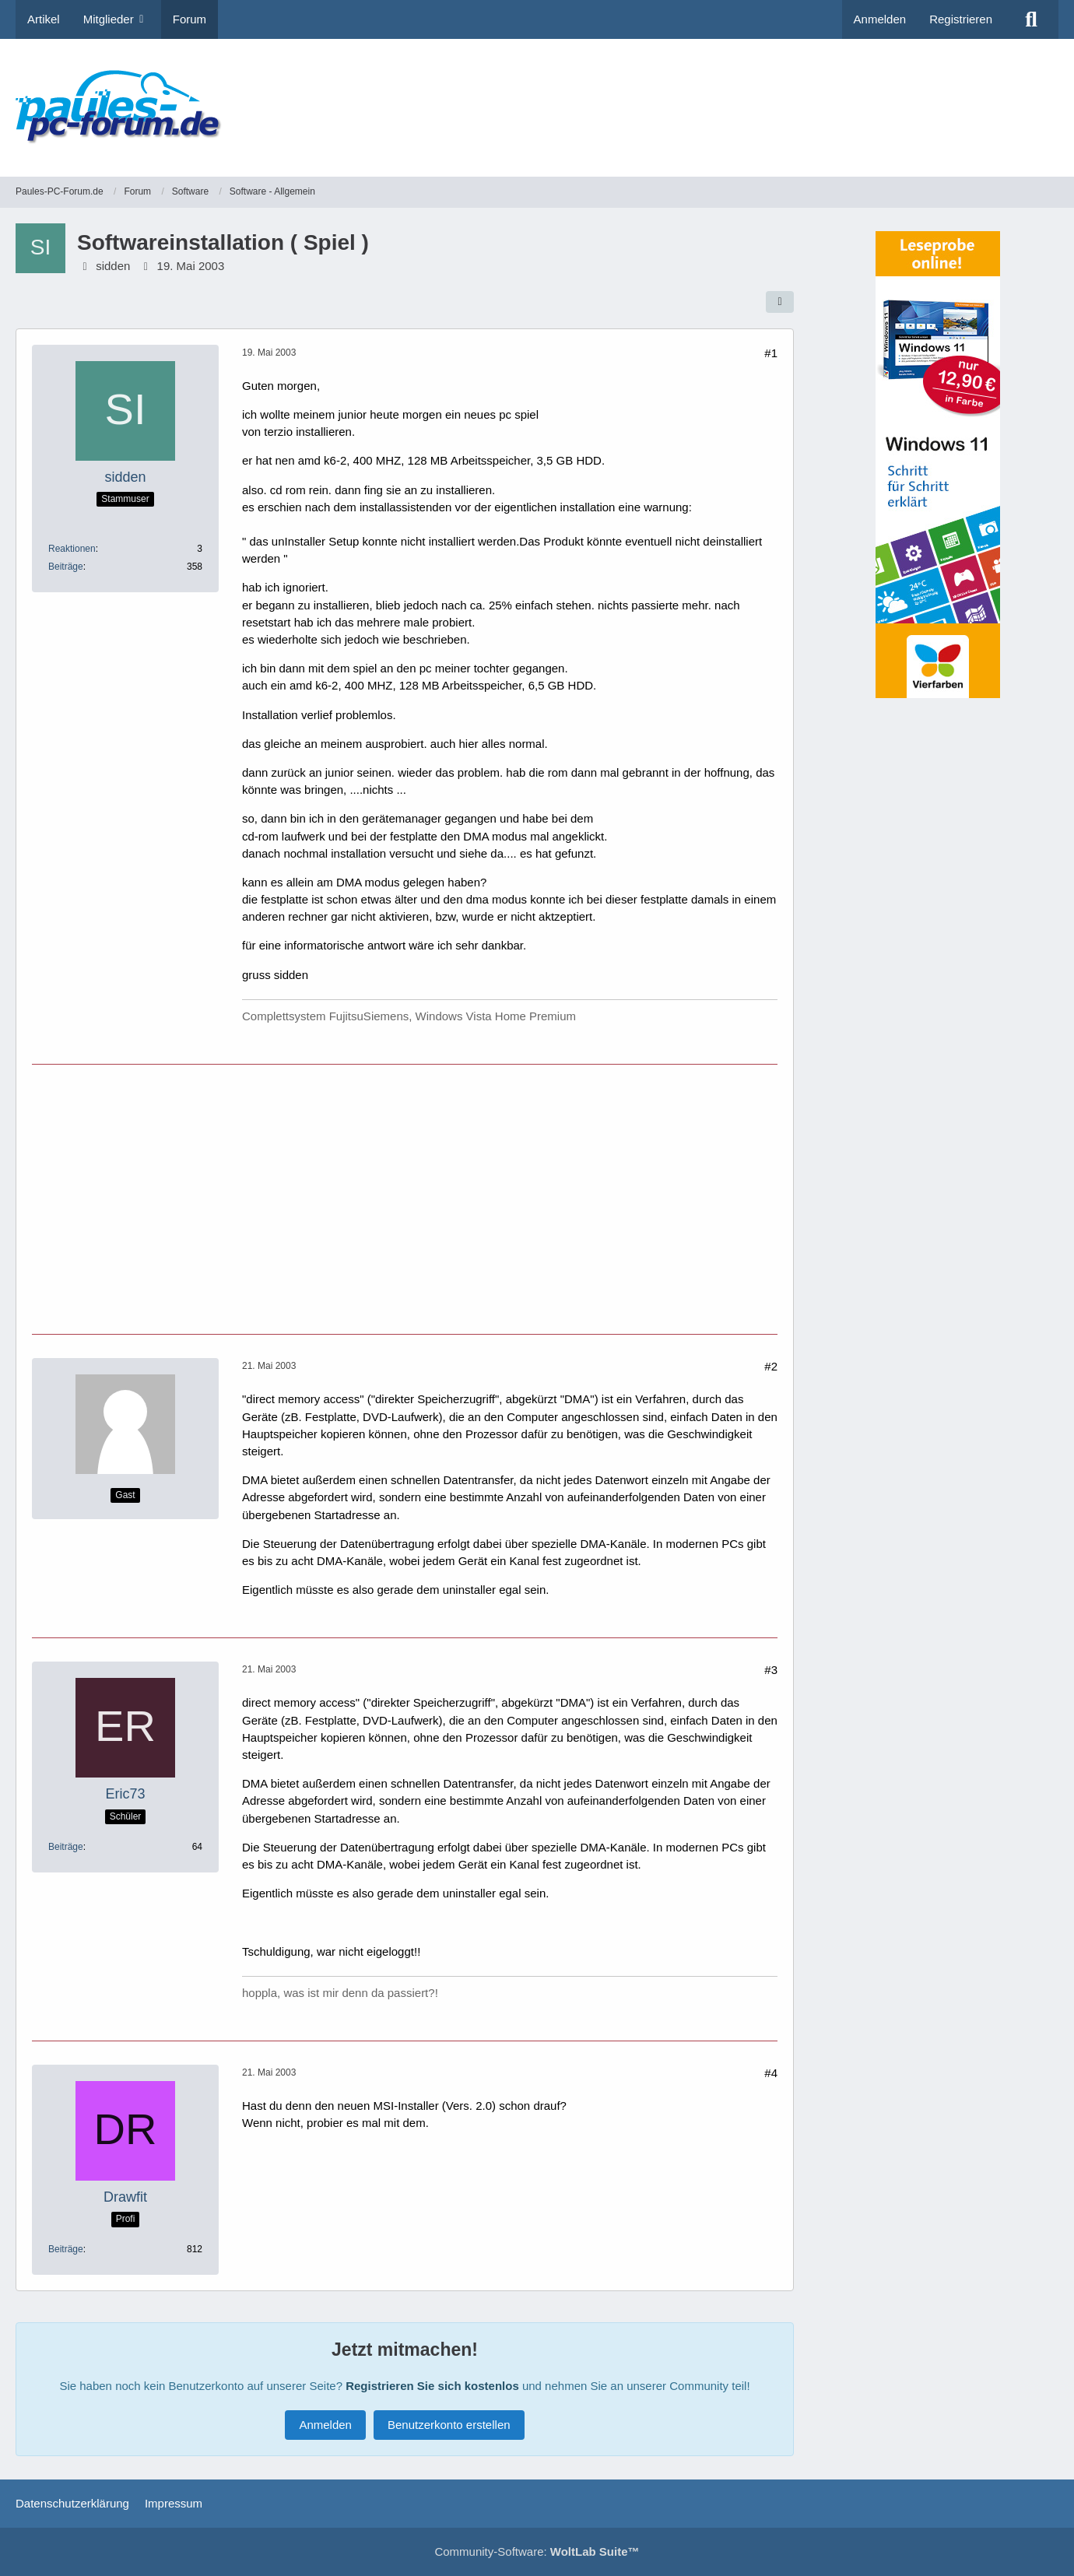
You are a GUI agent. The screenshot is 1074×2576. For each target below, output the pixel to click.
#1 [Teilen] (770, 353)
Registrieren (960, 19)
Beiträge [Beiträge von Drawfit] (65, 2249)
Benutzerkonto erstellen (449, 2424)
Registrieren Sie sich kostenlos (432, 2385)
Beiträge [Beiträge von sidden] (65, 566)
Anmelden (880, 19)
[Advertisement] (775, 97)
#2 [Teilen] (770, 1366)
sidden (113, 265)
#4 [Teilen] (770, 2072)
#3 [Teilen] (770, 1669)
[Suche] (1031, 19)
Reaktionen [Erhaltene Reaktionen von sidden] (72, 548)
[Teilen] (780, 302)
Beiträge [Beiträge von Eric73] (65, 1846)
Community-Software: (536, 2551)
